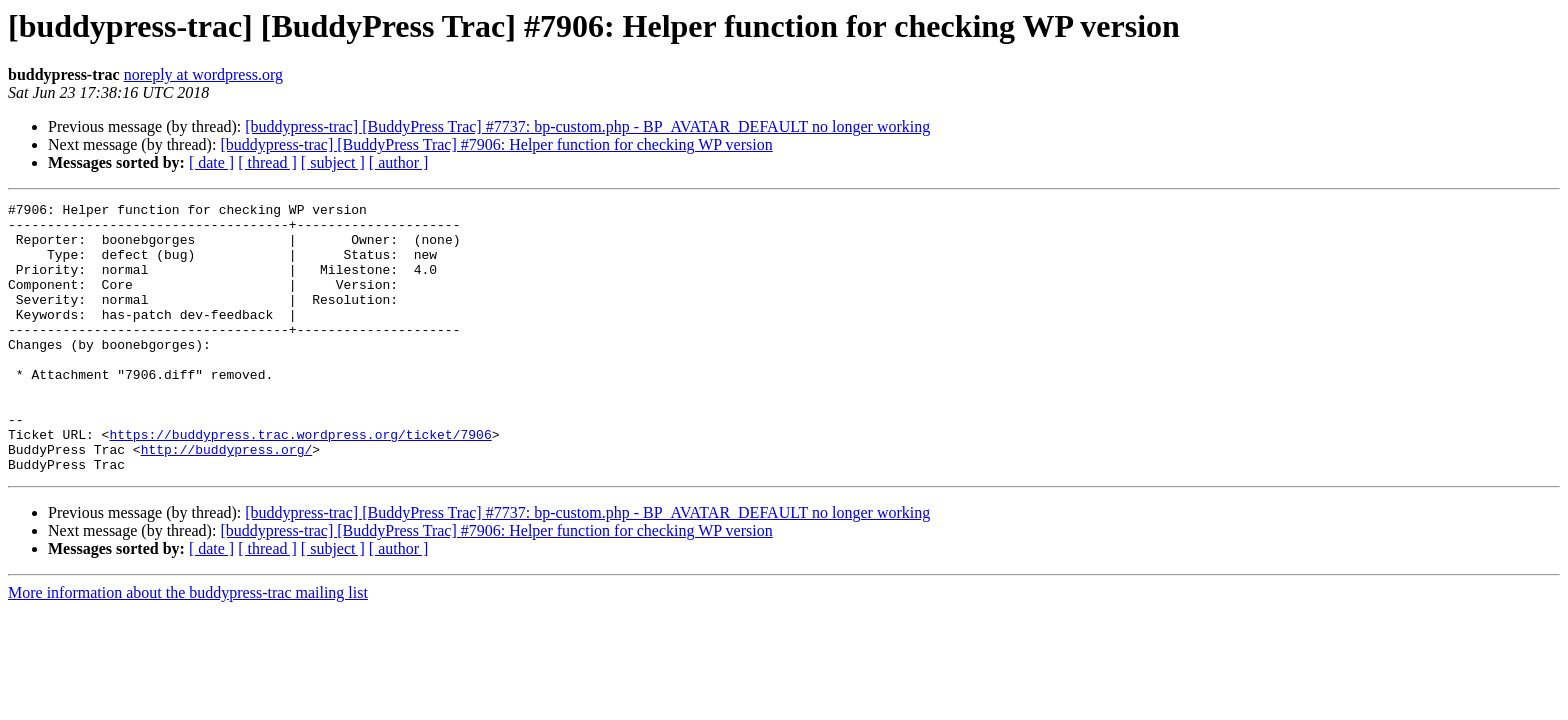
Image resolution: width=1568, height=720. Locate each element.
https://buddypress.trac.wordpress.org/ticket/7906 (300, 482)
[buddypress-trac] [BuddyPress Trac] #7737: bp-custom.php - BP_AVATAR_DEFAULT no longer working (587, 126)
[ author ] (399, 162)
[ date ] (211, 162)
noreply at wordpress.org (203, 74)
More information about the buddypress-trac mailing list (188, 646)
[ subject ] (333, 162)
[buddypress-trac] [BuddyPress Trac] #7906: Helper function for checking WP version (496, 144)
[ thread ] (267, 162)
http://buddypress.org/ (227, 500)
